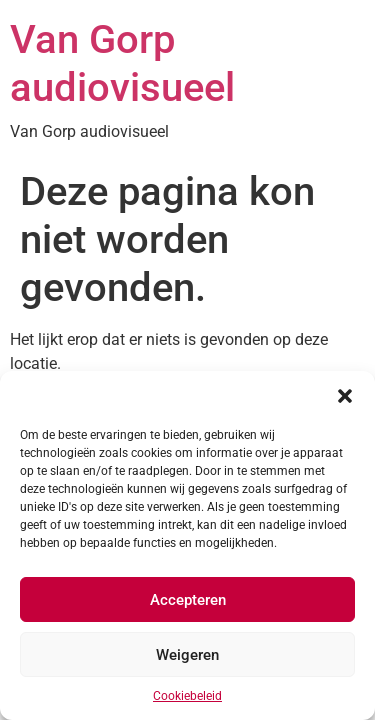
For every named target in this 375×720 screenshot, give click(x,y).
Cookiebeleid (187, 696)
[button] (345, 396)
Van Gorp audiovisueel (122, 63)
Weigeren (187, 655)
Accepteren (188, 600)
